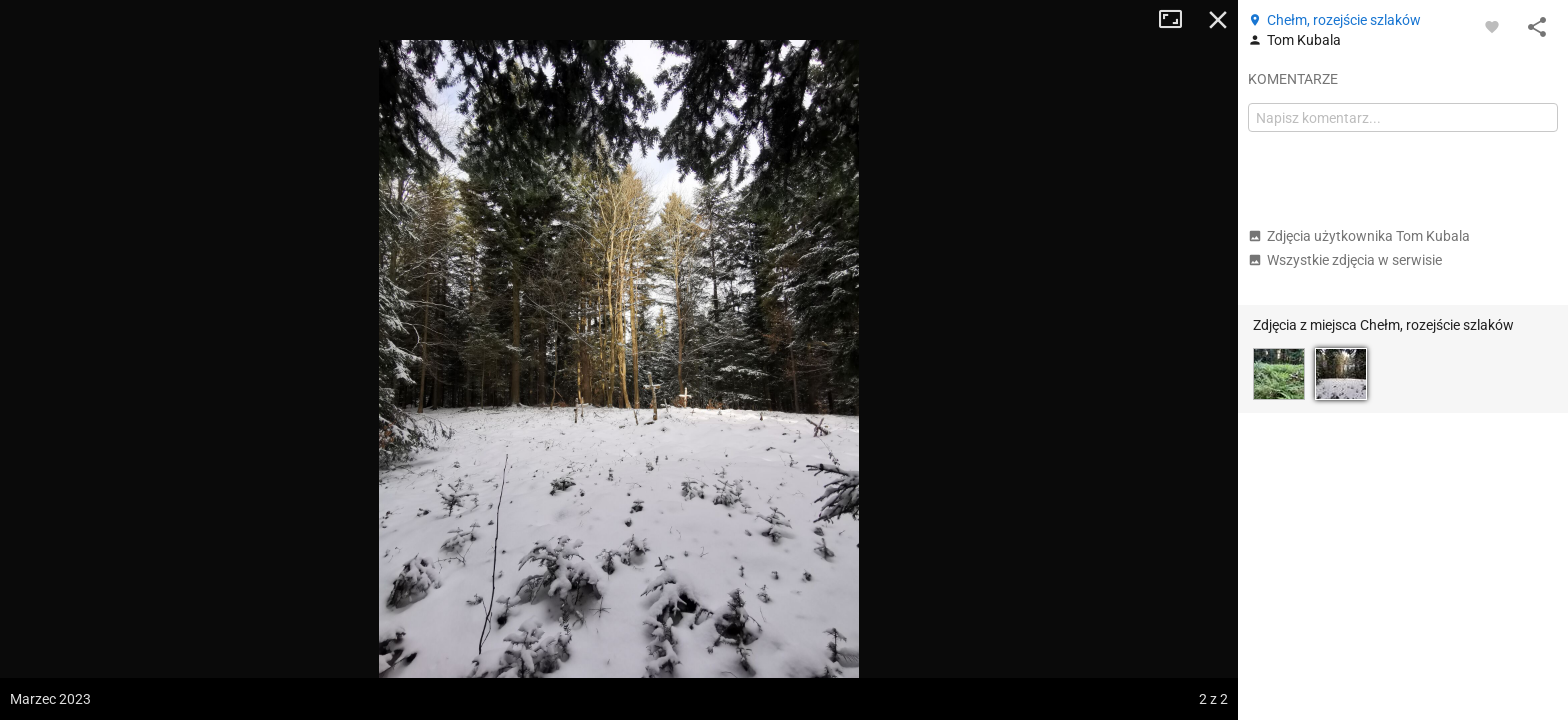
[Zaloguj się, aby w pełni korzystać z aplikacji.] (1492, 26)
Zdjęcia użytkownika (1359, 236)
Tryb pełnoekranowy (1178, 20)
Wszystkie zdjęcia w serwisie (1345, 260)
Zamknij (1218, 20)
